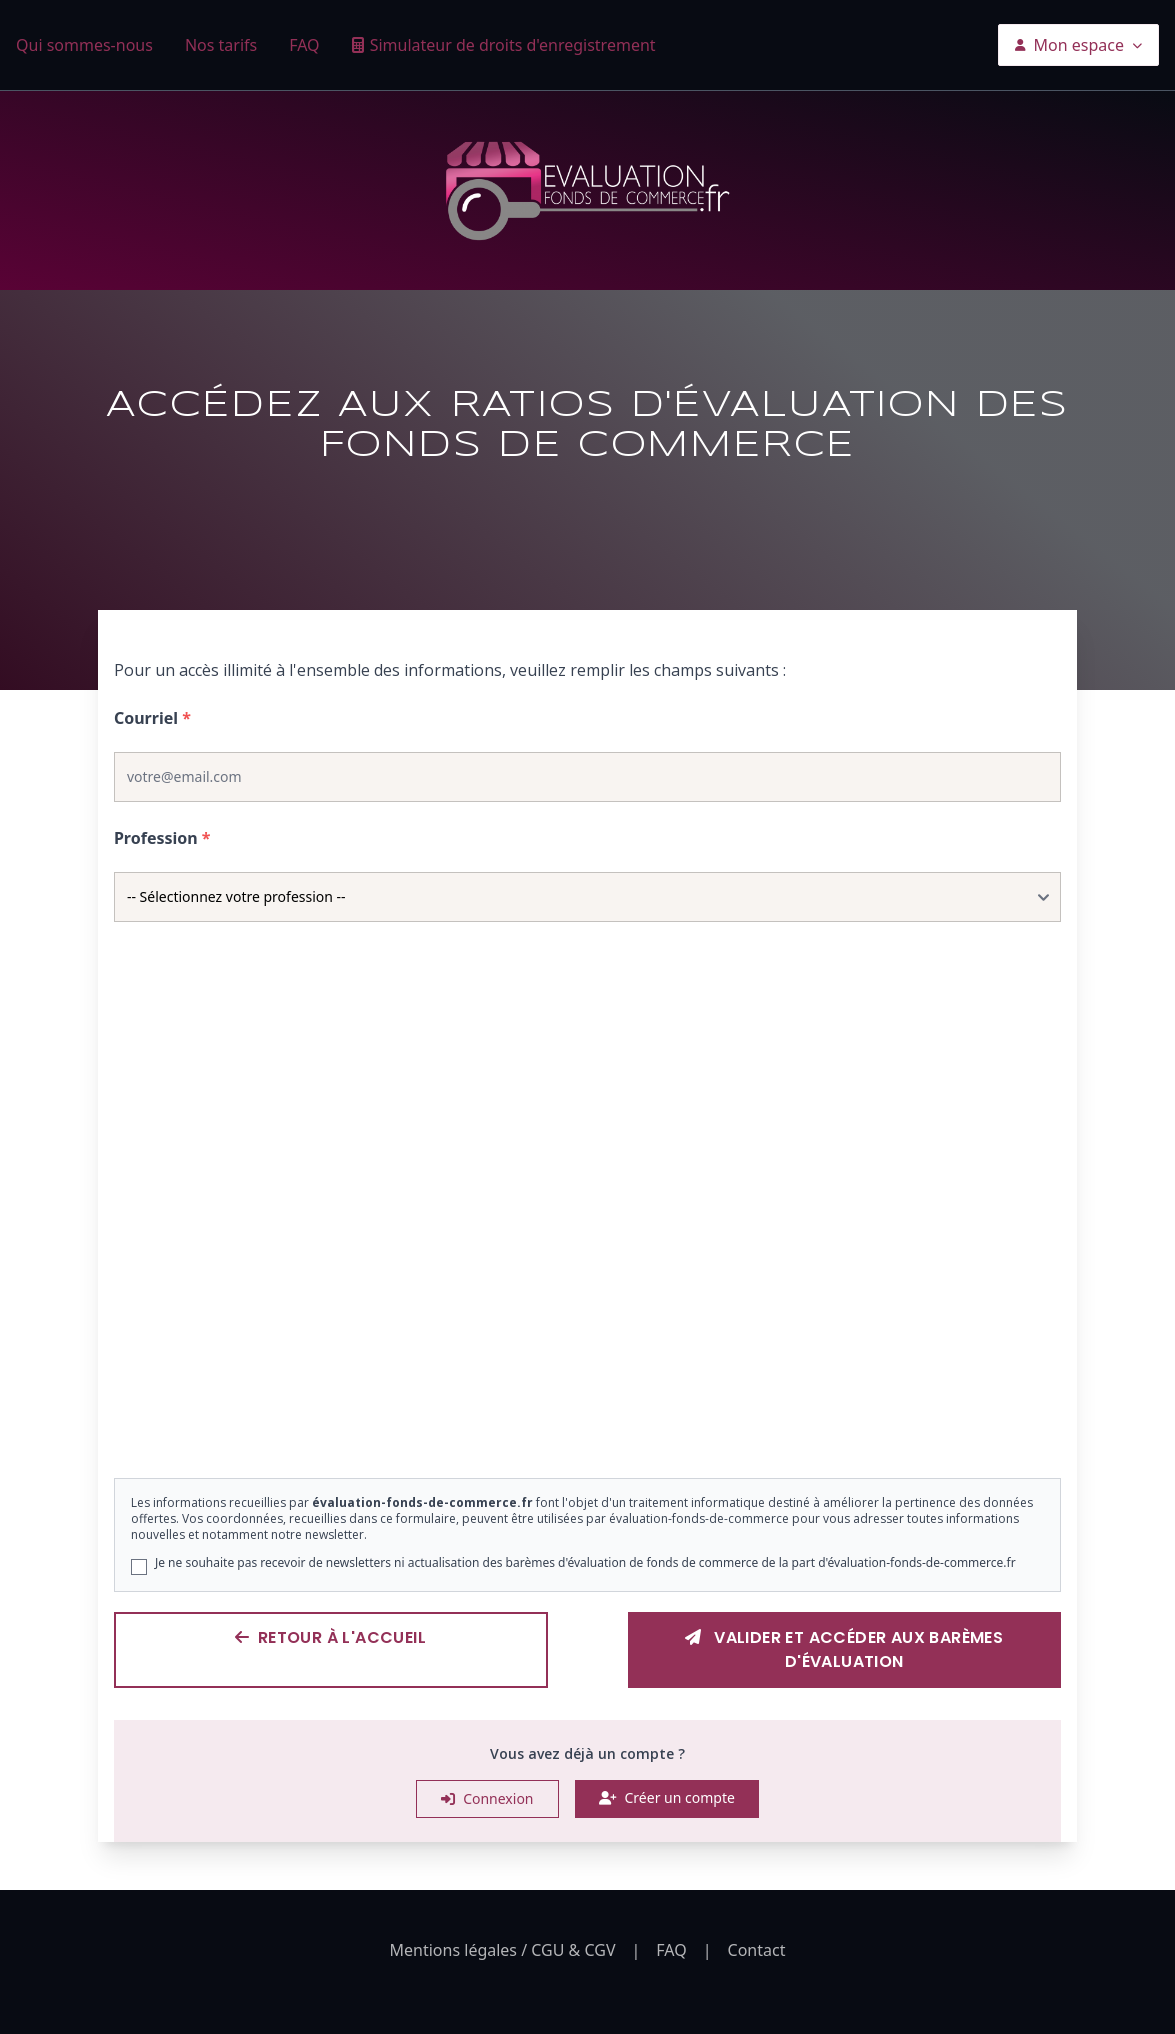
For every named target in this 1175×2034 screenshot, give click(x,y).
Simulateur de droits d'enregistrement (513, 45)
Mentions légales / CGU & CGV (503, 1950)
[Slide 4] (623, 1420)
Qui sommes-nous (84, 45)
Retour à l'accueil (330, 1637)
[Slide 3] (599, 1420)
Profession (162, 838)
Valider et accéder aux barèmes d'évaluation (844, 1649)
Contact (757, 1950)
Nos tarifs (221, 45)
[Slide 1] (551, 1420)
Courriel (152, 718)
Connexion (487, 1798)
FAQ (304, 45)
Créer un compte (667, 1797)
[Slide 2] (575, 1420)
